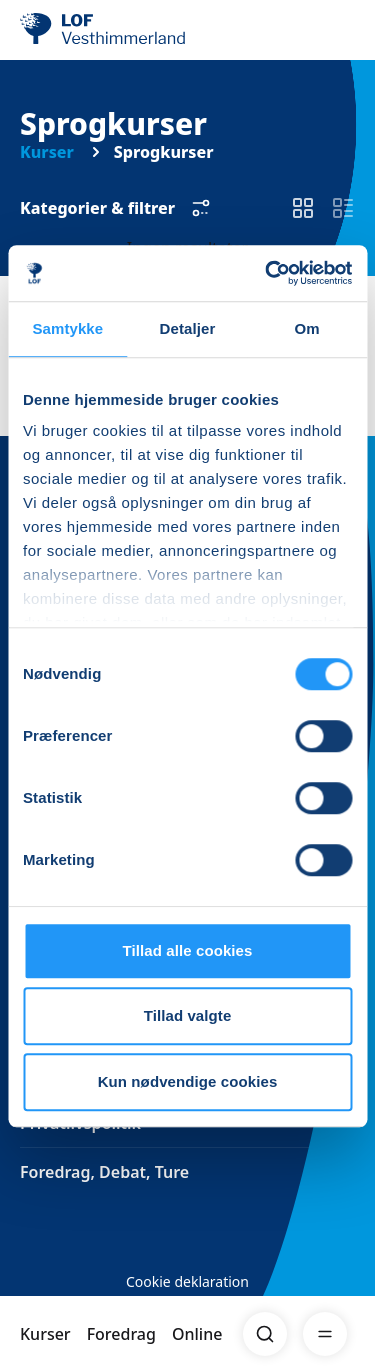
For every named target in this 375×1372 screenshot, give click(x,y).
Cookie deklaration (187, 1281)
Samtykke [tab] (67, 328)
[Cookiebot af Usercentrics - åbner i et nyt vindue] (267, 273)
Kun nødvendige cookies (188, 1081)
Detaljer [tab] (188, 328)
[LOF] (121, 30)
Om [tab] (307, 328)
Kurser (45, 1334)
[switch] (303, 208)
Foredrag (121, 1334)
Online (197, 1334)
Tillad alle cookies (187, 950)
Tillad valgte (188, 1015)
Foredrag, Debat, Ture (104, 1172)
